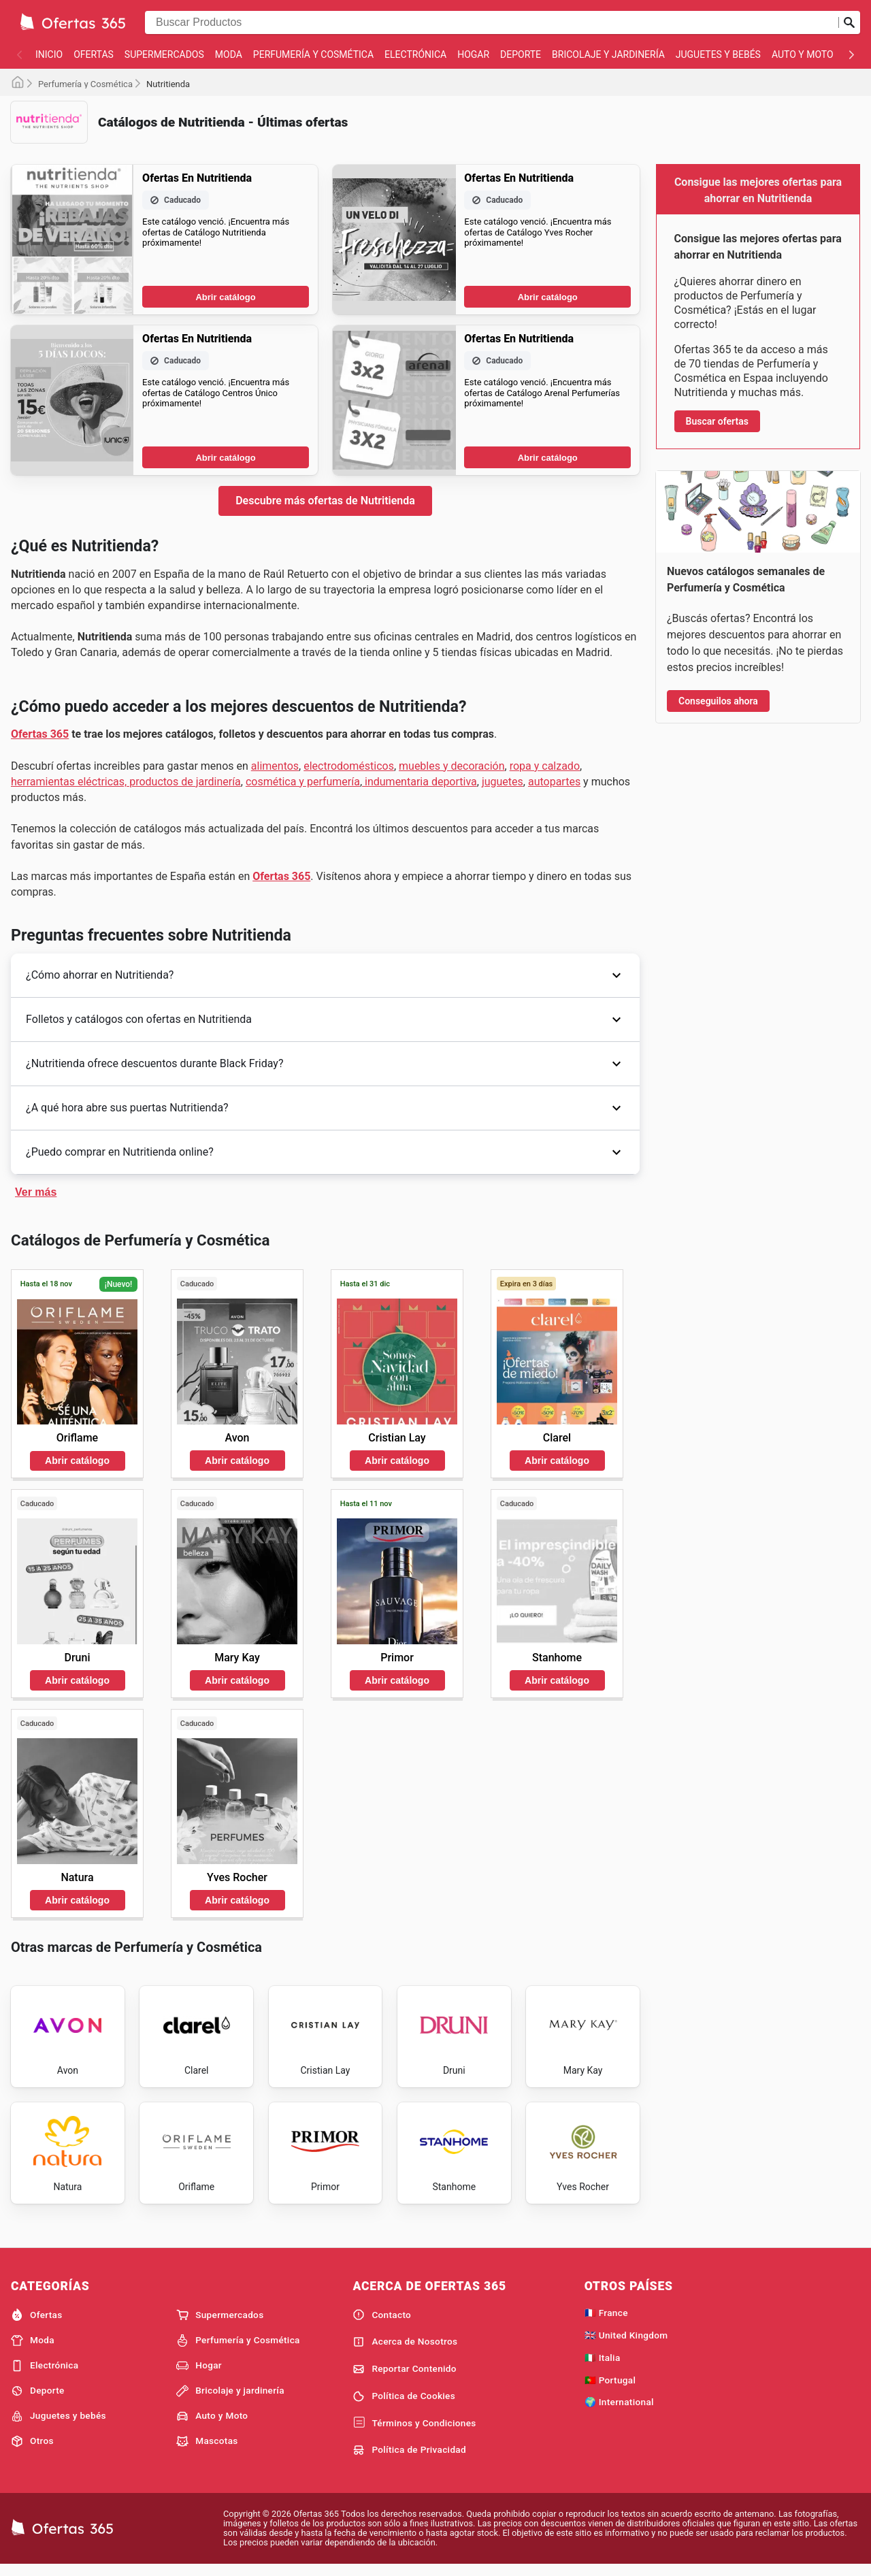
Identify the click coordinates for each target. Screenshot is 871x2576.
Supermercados (164, 54)
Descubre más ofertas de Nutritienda (325, 500)
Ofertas (93, 54)
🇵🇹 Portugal (610, 2388)
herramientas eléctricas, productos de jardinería (126, 781)
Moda (228, 54)
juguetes (502, 781)
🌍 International (619, 2410)
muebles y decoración (452, 766)
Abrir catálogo (225, 297)
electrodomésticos (348, 766)
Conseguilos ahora (718, 701)
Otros (32, 2450)
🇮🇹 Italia (603, 2365)
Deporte (520, 54)
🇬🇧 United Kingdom (626, 2343)
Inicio (49, 54)
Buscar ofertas (717, 421)
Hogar (473, 54)
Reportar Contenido (404, 2377)
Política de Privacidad (409, 2459)
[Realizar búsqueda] (849, 22)
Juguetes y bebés (718, 54)
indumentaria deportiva (419, 781)
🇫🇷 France (606, 2321)
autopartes (554, 781)
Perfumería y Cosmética (313, 54)
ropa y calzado (545, 766)
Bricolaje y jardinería (608, 54)
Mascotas (206, 2450)
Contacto (381, 2323)
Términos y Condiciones (414, 2432)
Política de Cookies (403, 2404)
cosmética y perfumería (303, 781)
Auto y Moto (803, 54)
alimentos (275, 766)
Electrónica (415, 54)
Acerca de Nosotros (404, 2351)
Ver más (35, 1192)
